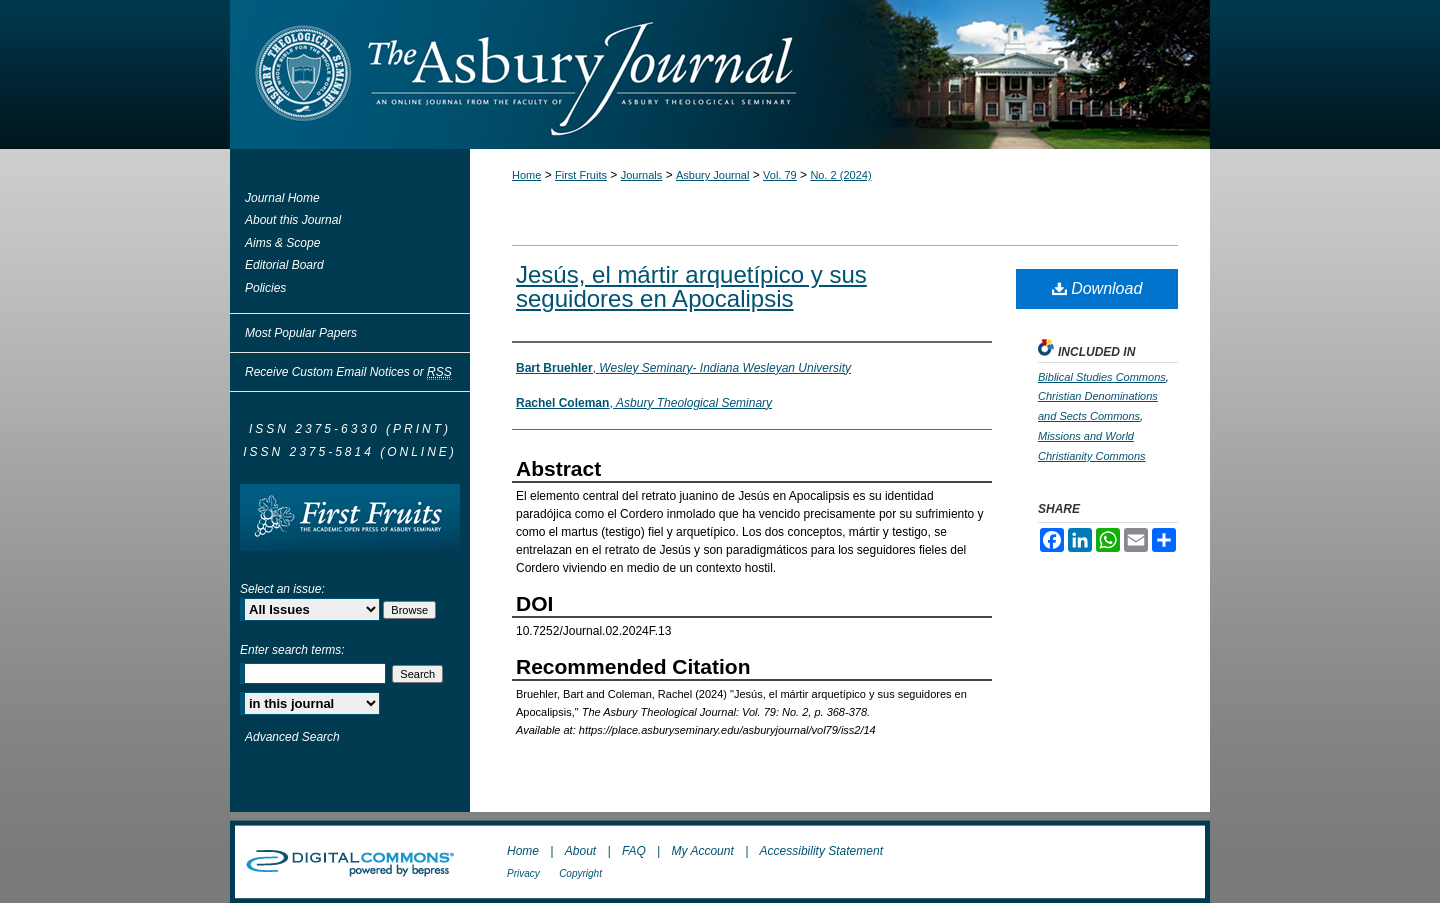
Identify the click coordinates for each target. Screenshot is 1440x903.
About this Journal (293, 220)
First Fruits (581, 175)
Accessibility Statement (821, 851)
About (580, 851)
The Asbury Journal (785, 74)
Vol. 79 (780, 175)
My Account (703, 851)
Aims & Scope (282, 243)
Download (1097, 288)
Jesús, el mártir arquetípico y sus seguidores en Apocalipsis (691, 286)
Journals (642, 175)
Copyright (580, 873)
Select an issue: (282, 589)
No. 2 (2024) (840, 175)
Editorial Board (284, 265)
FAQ (634, 851)
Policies (265, 288)
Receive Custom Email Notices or (348, 372)
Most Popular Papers (301, 333)
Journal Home (282, 198)
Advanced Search (292, 737)
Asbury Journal (712, 175)
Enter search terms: (292, 650)
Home (526, 175)
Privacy (523, 873)
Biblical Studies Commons (1102, 377)
